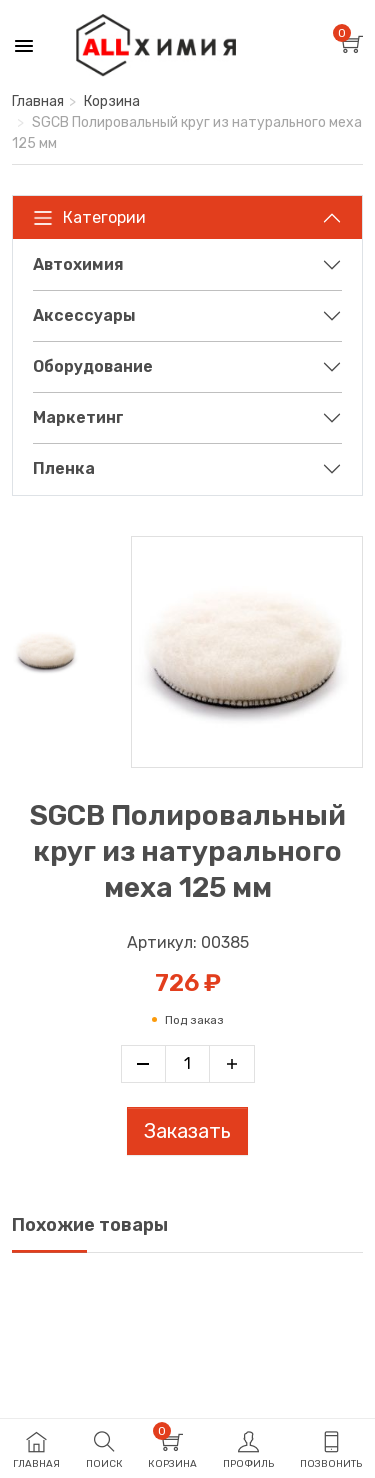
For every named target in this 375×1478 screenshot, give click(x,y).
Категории (89, 218)
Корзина (112, 101)
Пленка (64, 468)
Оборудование (93, 366)
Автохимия (78, 264)
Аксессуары (84, 315)
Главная (38, 101)
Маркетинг (78, 417)
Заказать (187, 1131)
